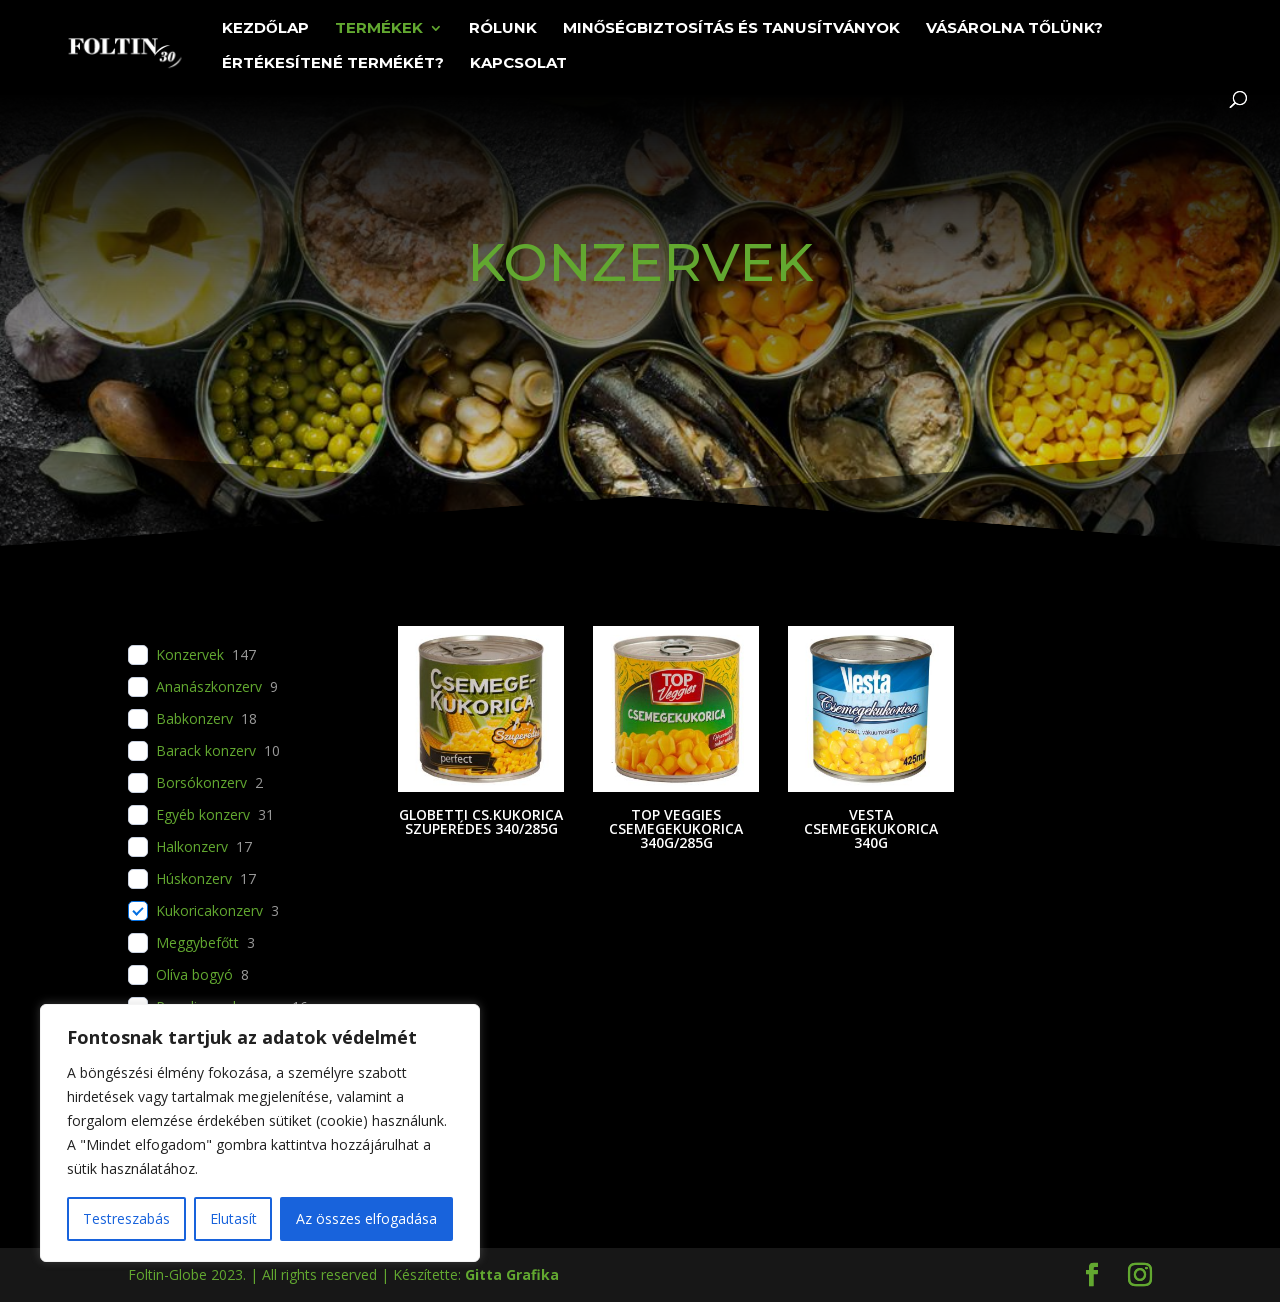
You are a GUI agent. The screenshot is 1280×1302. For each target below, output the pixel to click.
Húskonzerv (194, 879)
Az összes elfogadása (366, 1218)
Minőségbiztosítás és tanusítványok (732, 29)
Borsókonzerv (201, 783)
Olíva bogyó (194, 975)
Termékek (379, 29)
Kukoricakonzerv (209, 911)
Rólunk (503, 29)
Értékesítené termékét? (333, 64)
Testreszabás (126, 1218)
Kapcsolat (518, 64)
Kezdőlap (265, 29)
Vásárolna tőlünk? (1014, 29)
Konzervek (190, 655)
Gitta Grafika (512, 1274)
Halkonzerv (192, 847)
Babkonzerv (194, 719)
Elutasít (233, 1218)
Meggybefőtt (197, 943)
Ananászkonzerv (209, 687)
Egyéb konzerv (203, 815)
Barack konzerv (206, 751)
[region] (260, 1133)
